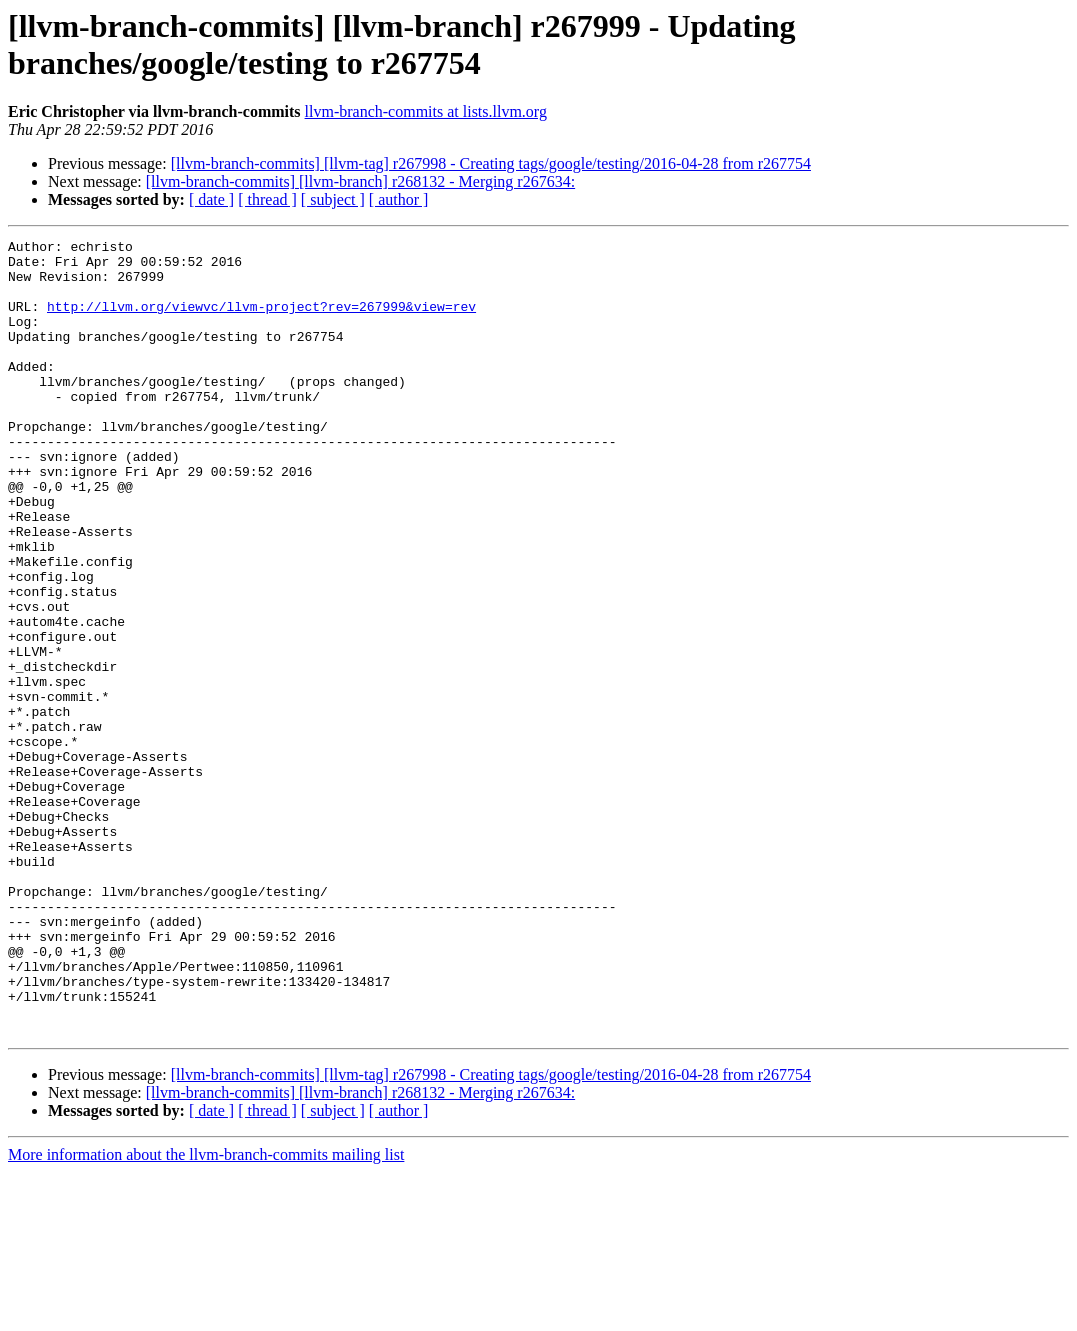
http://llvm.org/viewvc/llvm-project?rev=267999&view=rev (261, 321)
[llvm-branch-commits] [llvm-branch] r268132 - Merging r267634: (360, 181)
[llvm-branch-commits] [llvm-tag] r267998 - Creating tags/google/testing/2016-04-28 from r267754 (491, 163)
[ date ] (211, 199)
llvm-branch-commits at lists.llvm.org (426, 111)
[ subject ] (333, 199)
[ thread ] (267, 199)
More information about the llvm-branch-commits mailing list (206, 1313)
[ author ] (399, 199)
